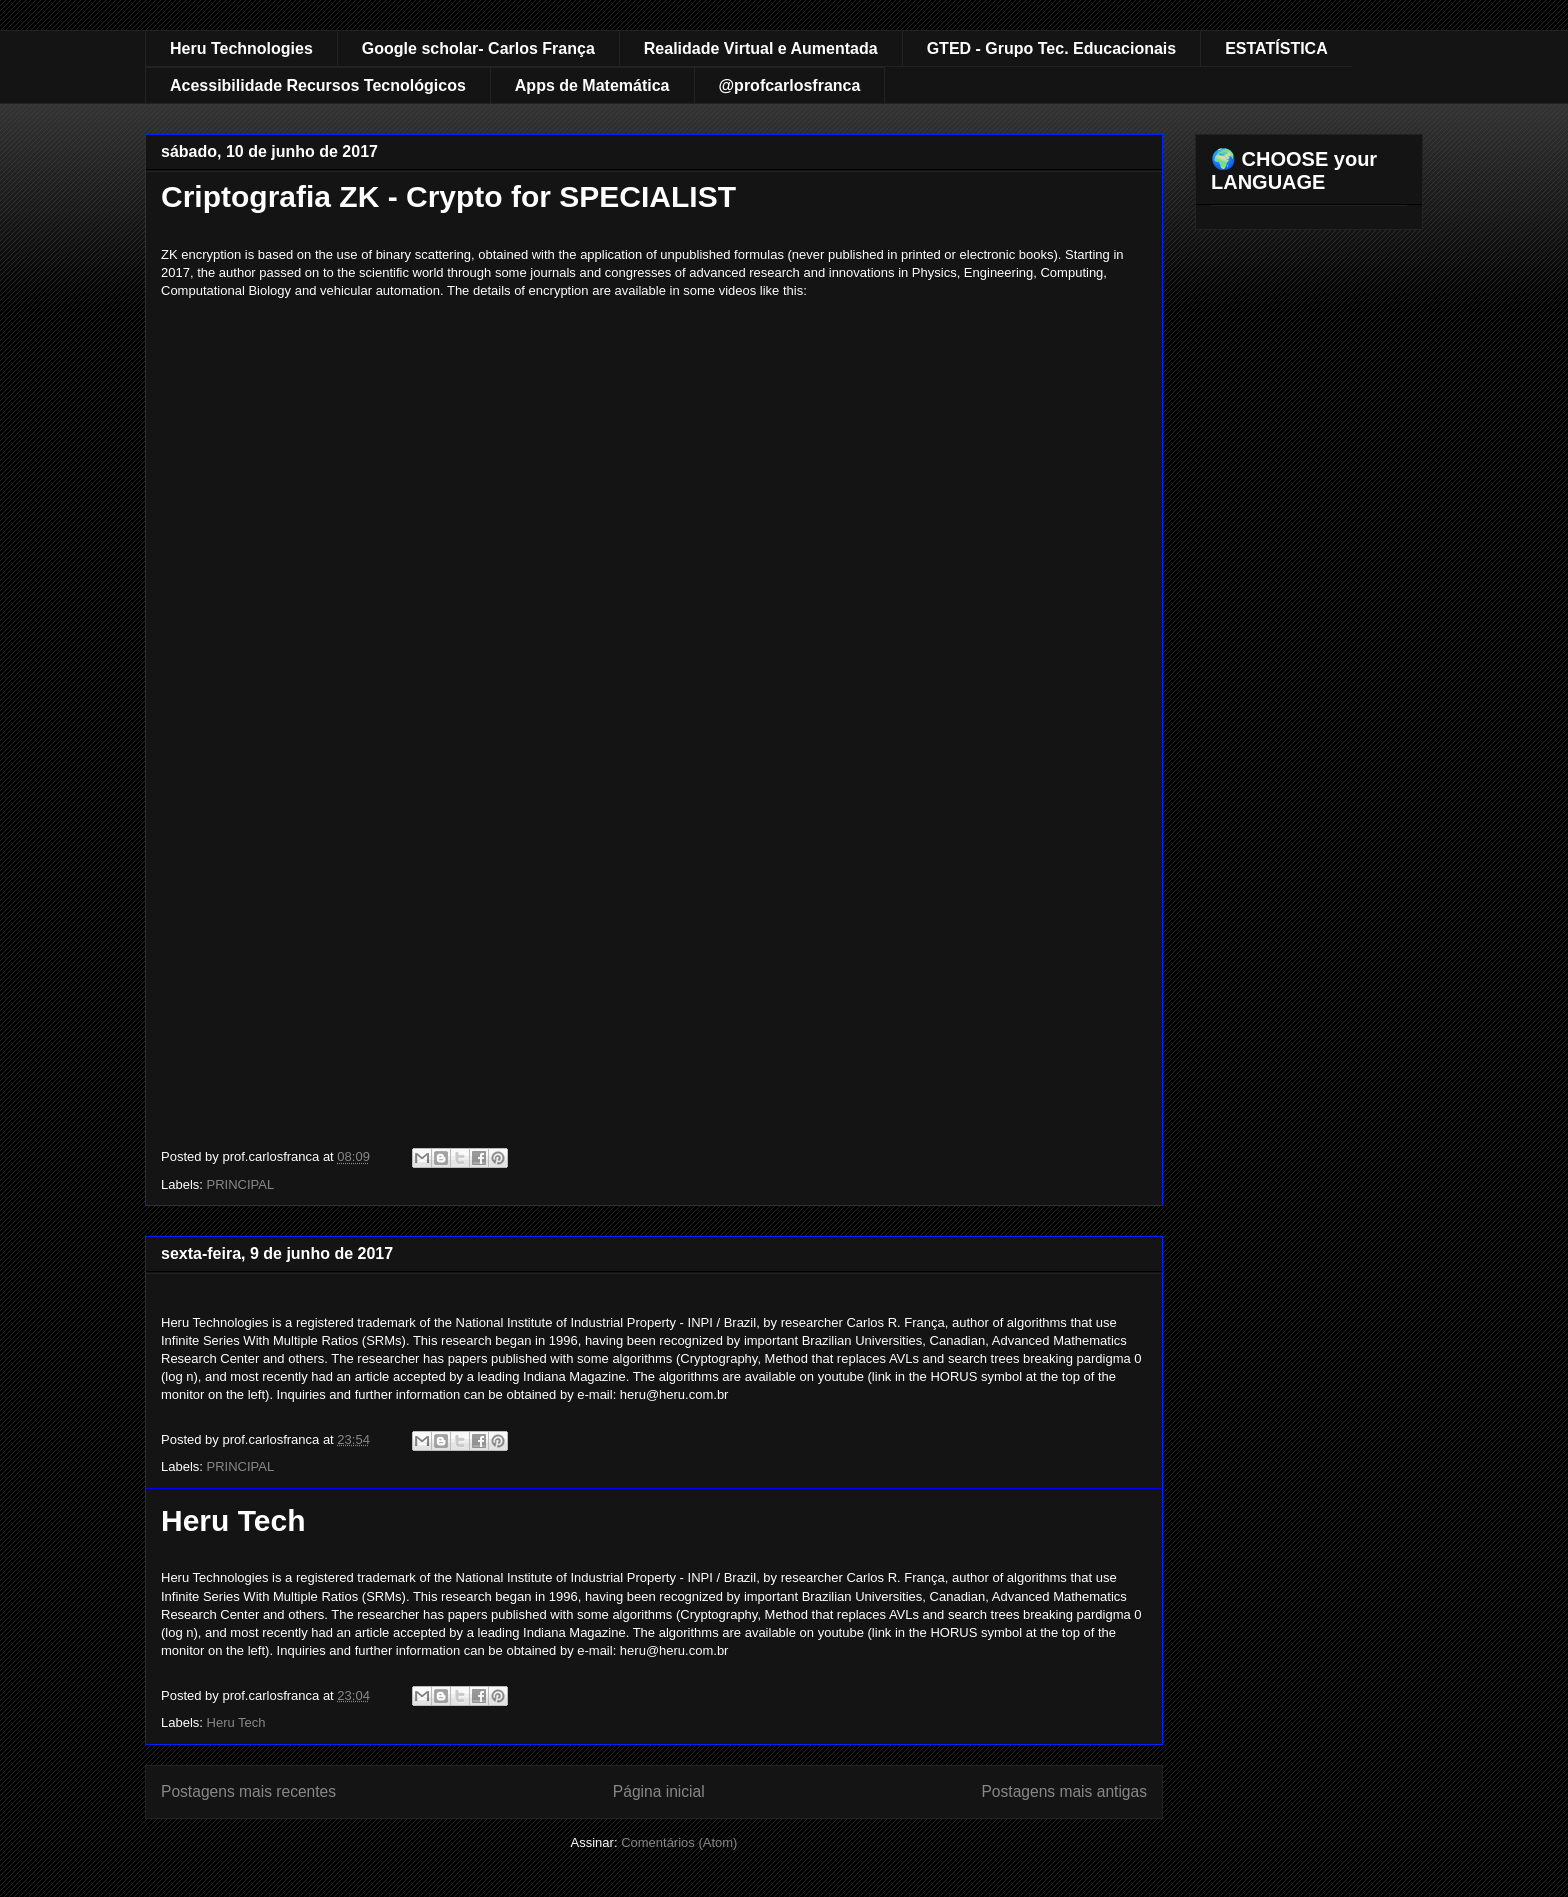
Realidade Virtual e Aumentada (761, 48)
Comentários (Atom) (679, 1842)
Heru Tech (233, 1520)
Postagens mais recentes (248, 1791)
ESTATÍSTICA (1276, 48)
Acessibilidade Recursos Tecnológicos (318, 85)
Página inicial (659, 1791)
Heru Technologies (241, 48)
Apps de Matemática (592, 85)
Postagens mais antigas (1064, 1791)
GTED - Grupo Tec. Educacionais (1052, 48)
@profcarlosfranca (790, 85)
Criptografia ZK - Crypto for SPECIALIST (448, 196)
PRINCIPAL (241, 1184)
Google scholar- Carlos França (478, 48)
